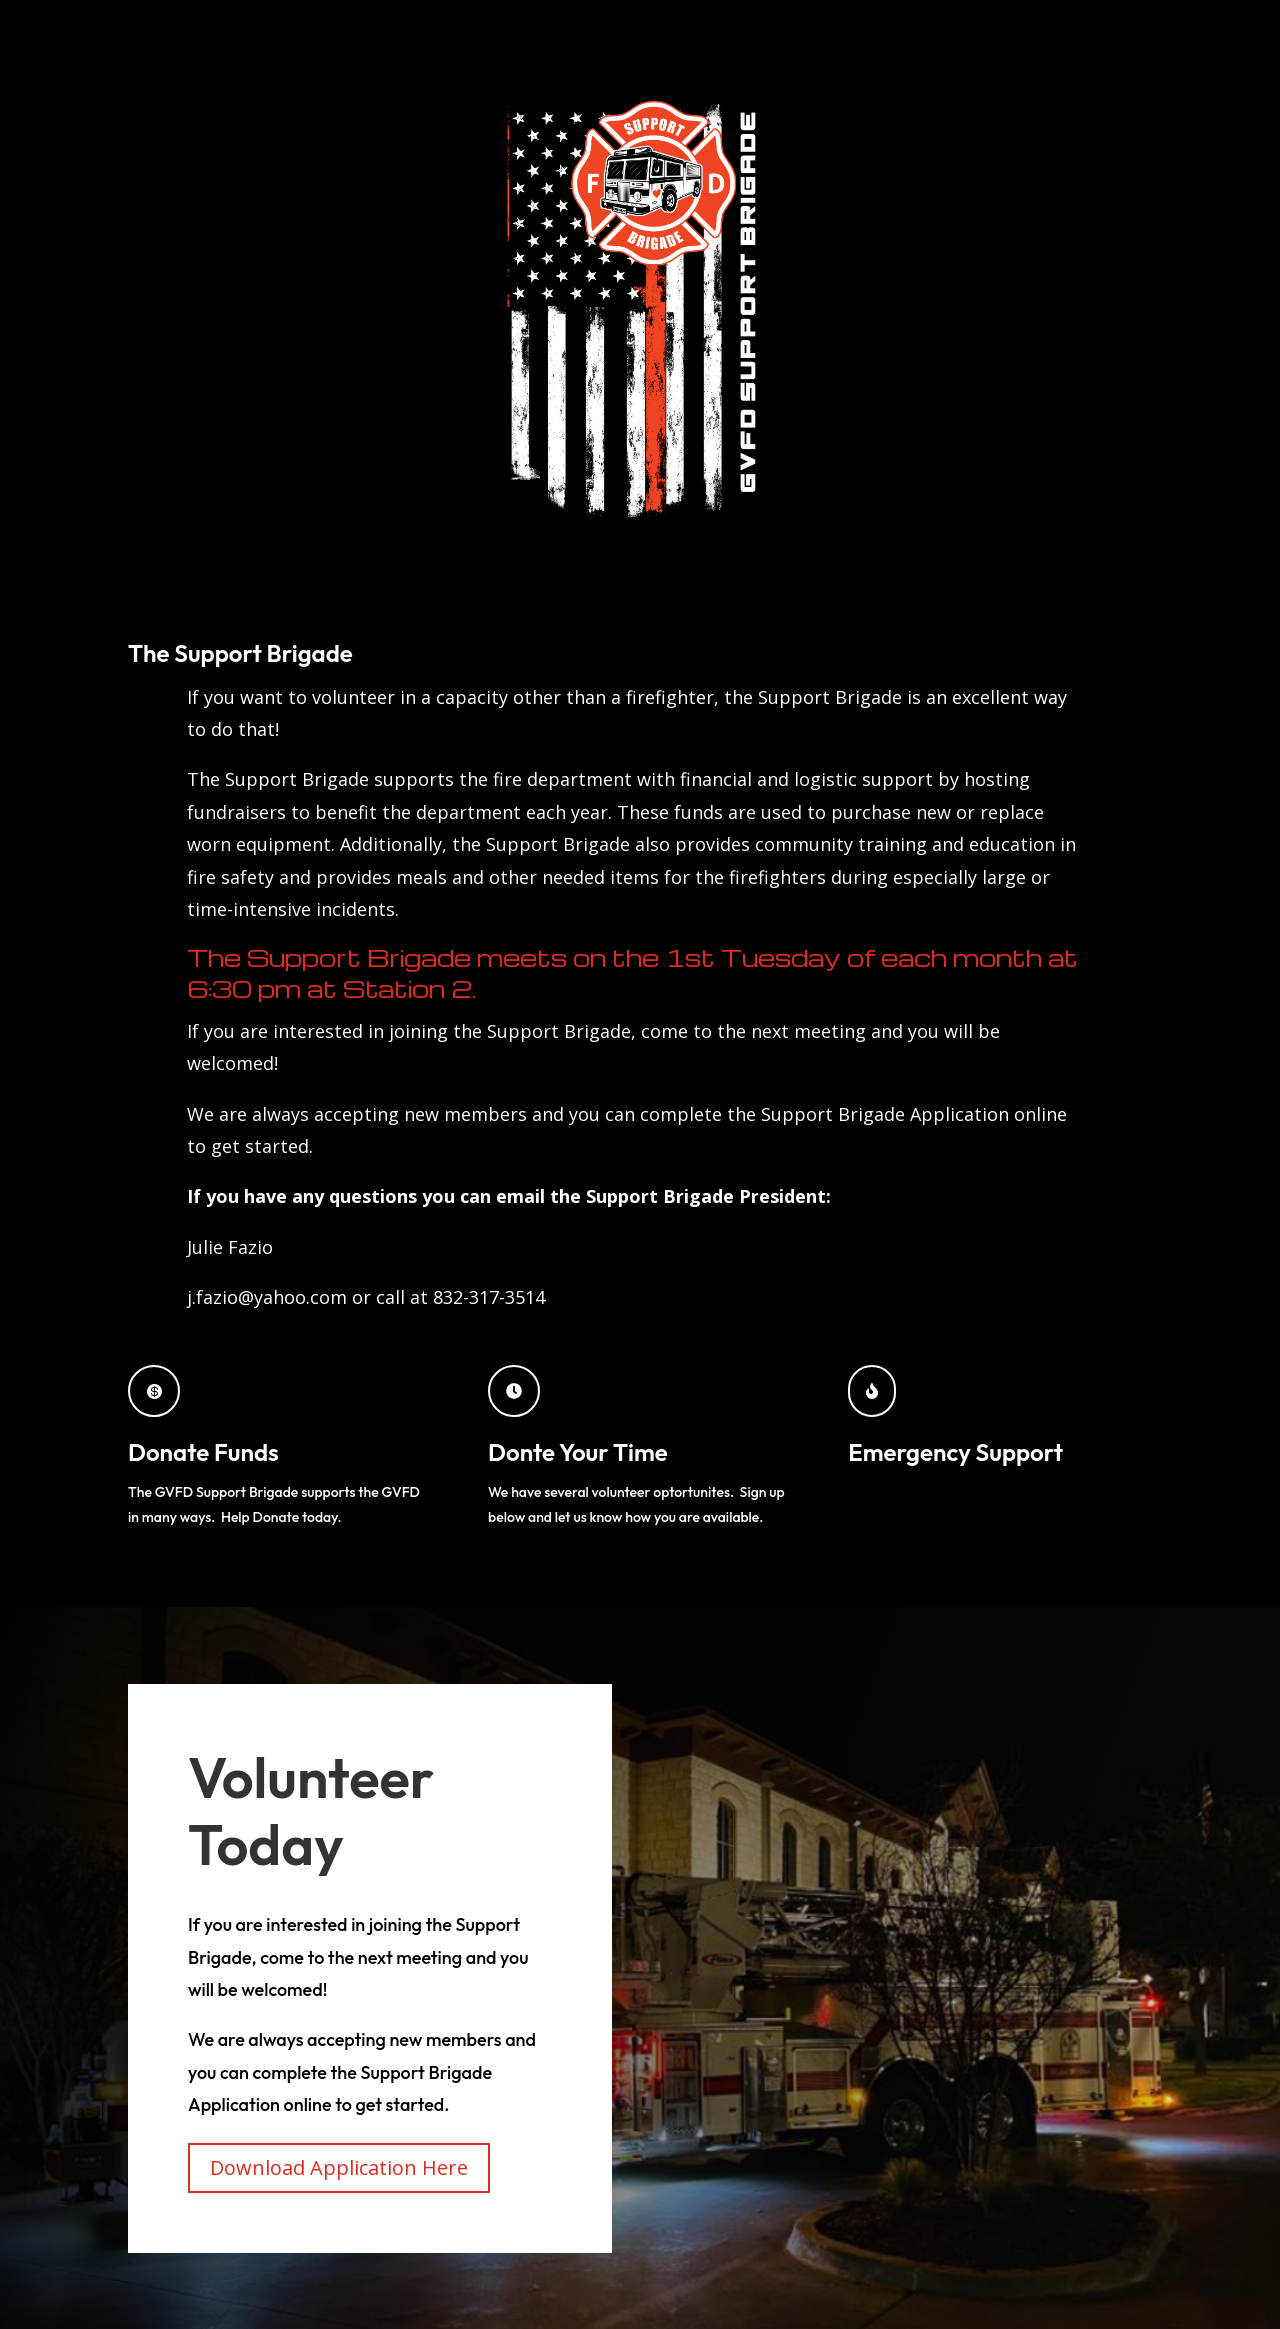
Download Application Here (339, 2167)
